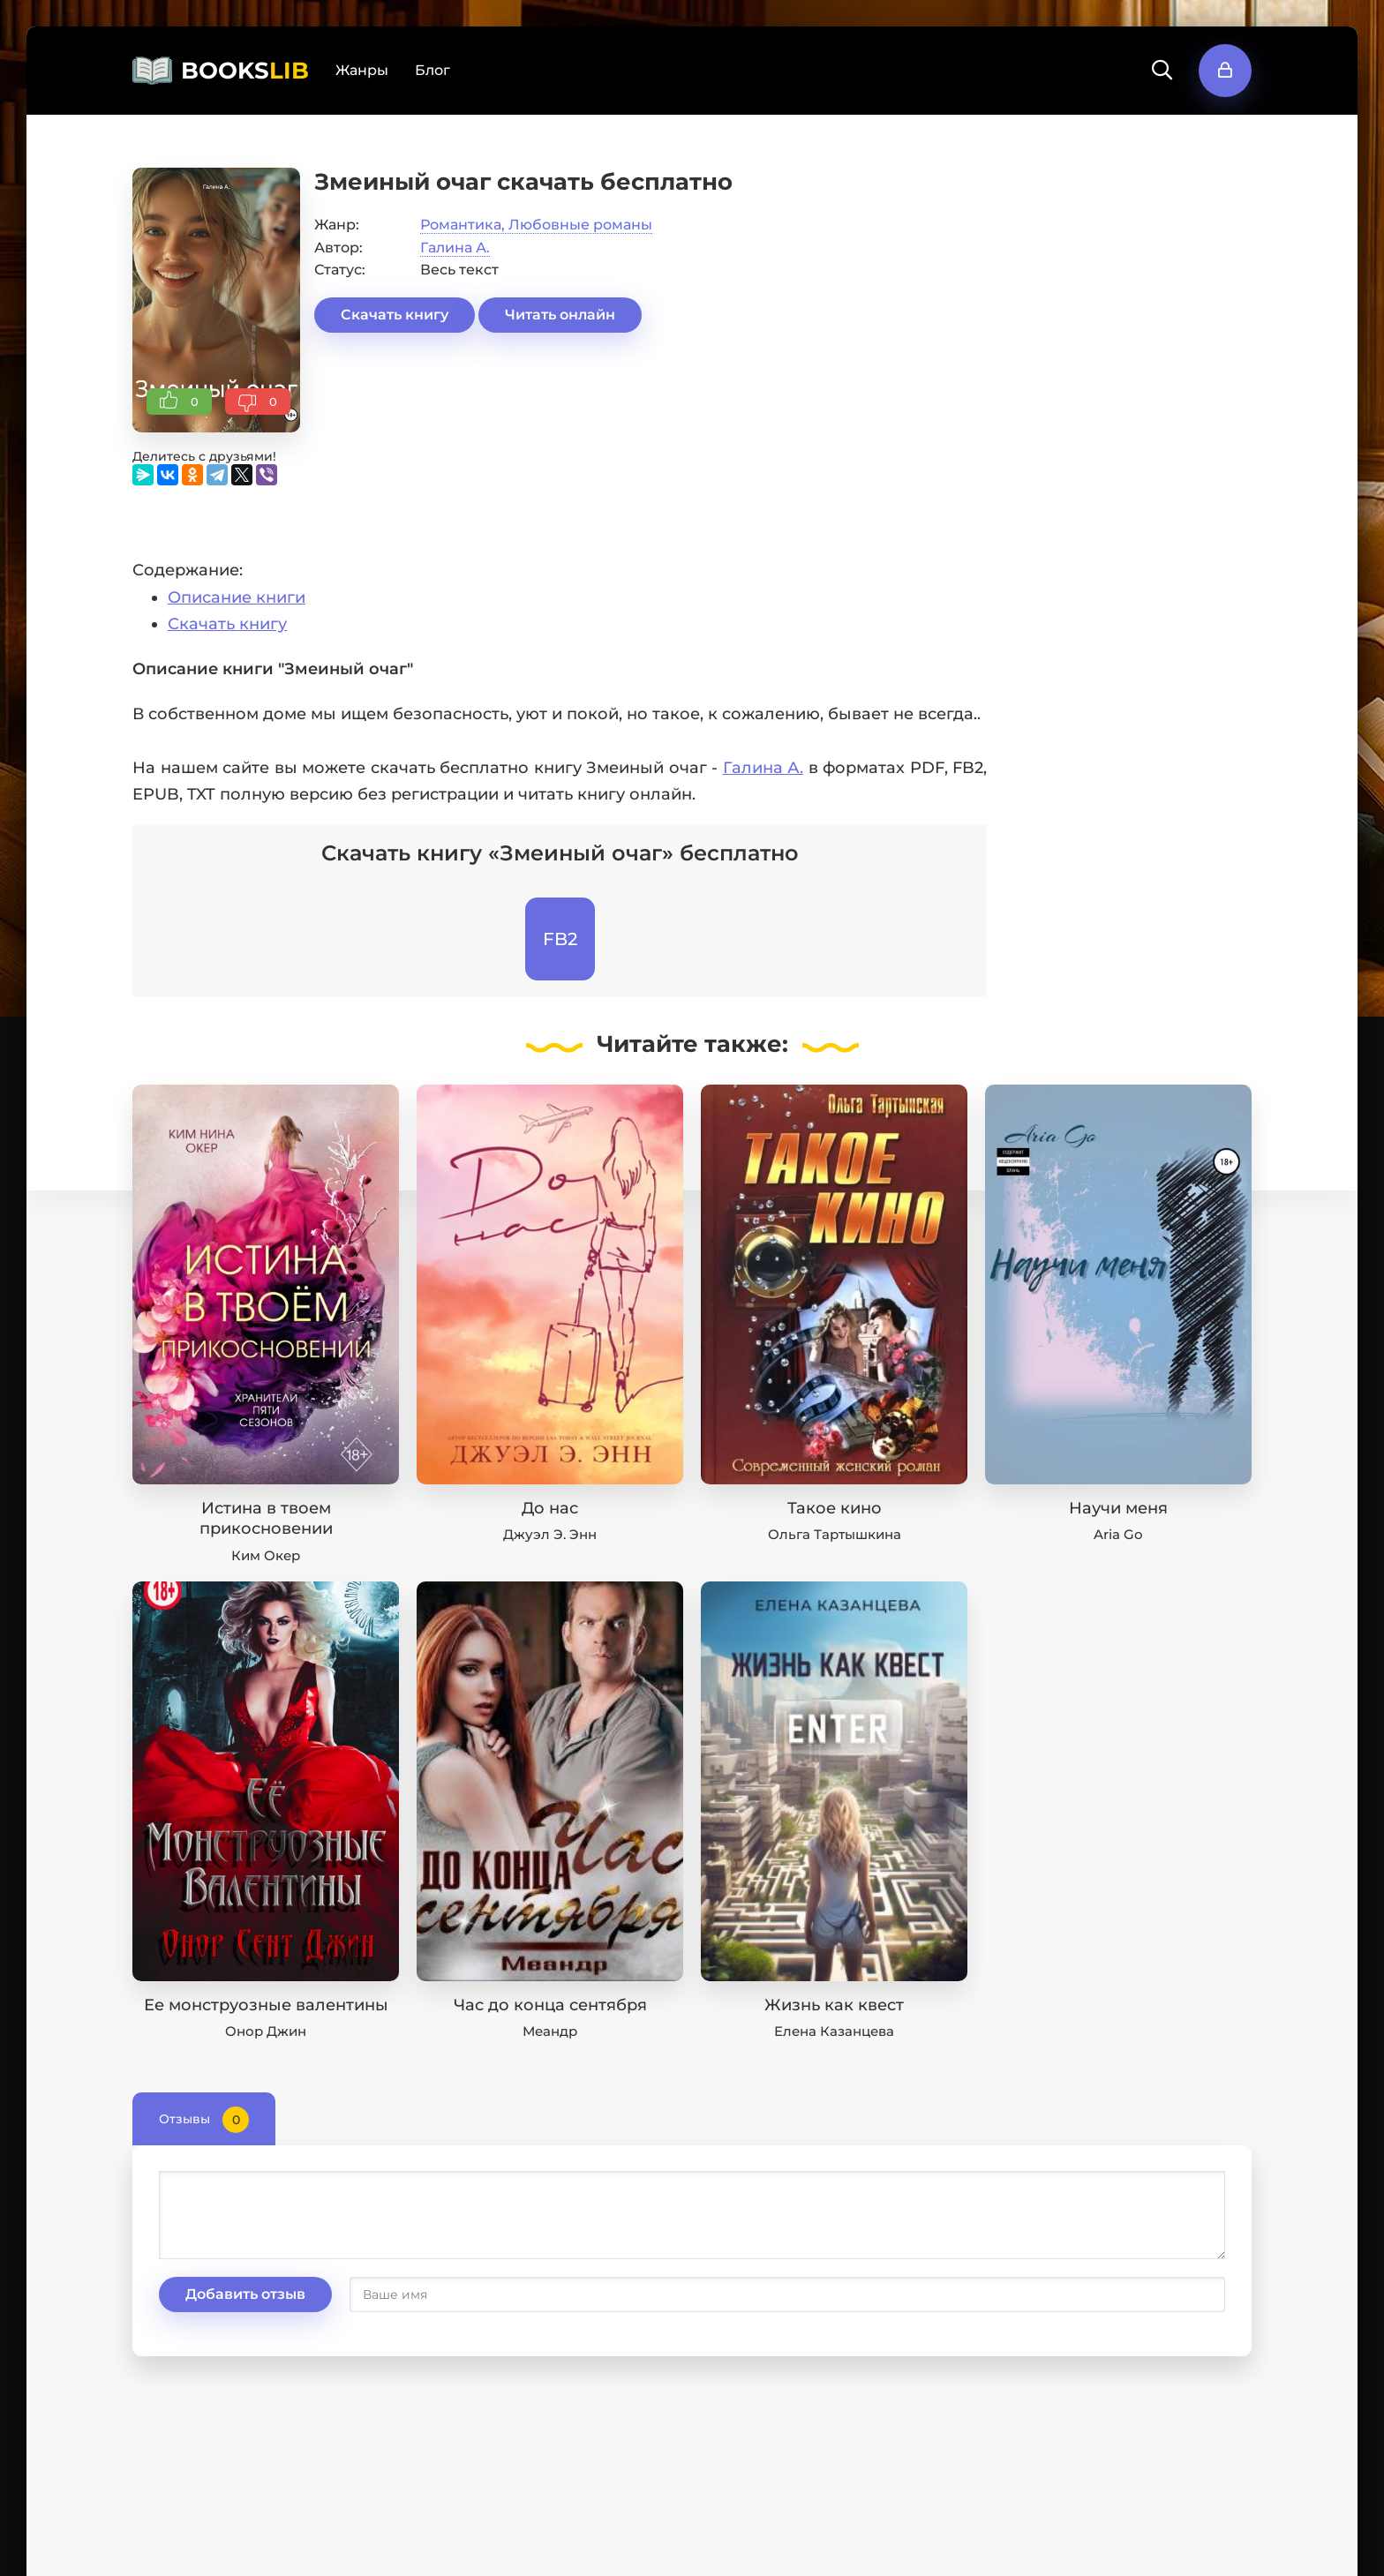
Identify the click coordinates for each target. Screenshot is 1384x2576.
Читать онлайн (560, 314)
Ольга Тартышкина (834, 1534)
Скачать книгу (394, 314)
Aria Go (1118, 1534)
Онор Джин (265, 2031)
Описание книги (236, 597)
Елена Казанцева (834, 2031)
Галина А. (455, 247)
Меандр (550, 2031)
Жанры (361, 70)
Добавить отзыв (245, 2294)
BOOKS (245, 70)
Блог (432, 70)
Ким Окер (265, 1555)
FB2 (560, 939)
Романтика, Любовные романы (536, 224)
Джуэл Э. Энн (550, 1534)
